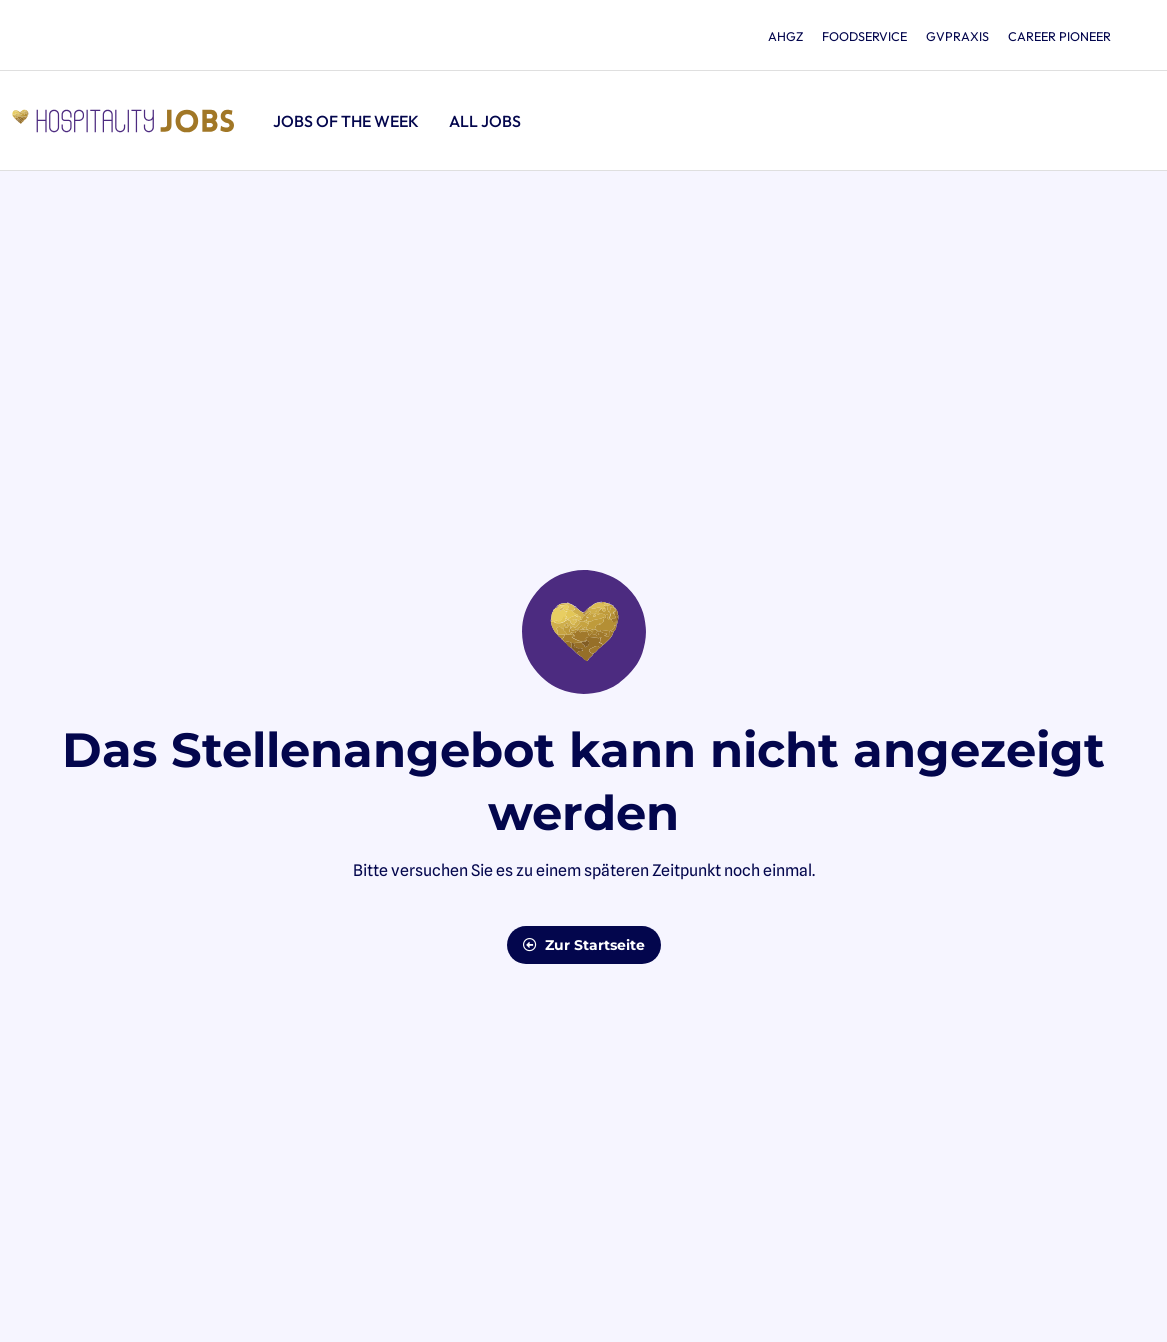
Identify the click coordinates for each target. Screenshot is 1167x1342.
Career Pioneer (1056, 36)
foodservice (843, 36)
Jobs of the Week (346, 121)
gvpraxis (945, 36)
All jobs (485, 121)
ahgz (756, 36)
